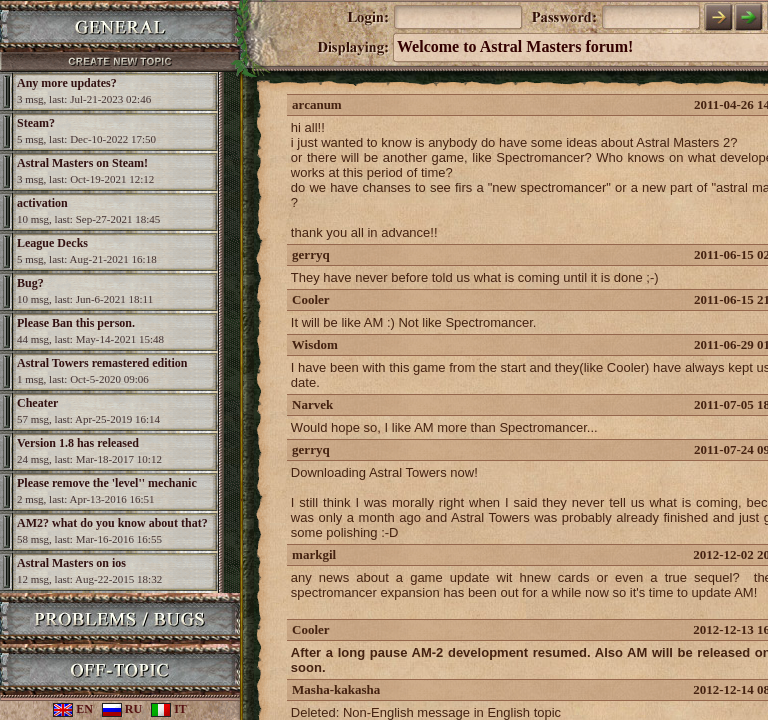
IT (169, 709)
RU (122, 709)
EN (73, 709)
